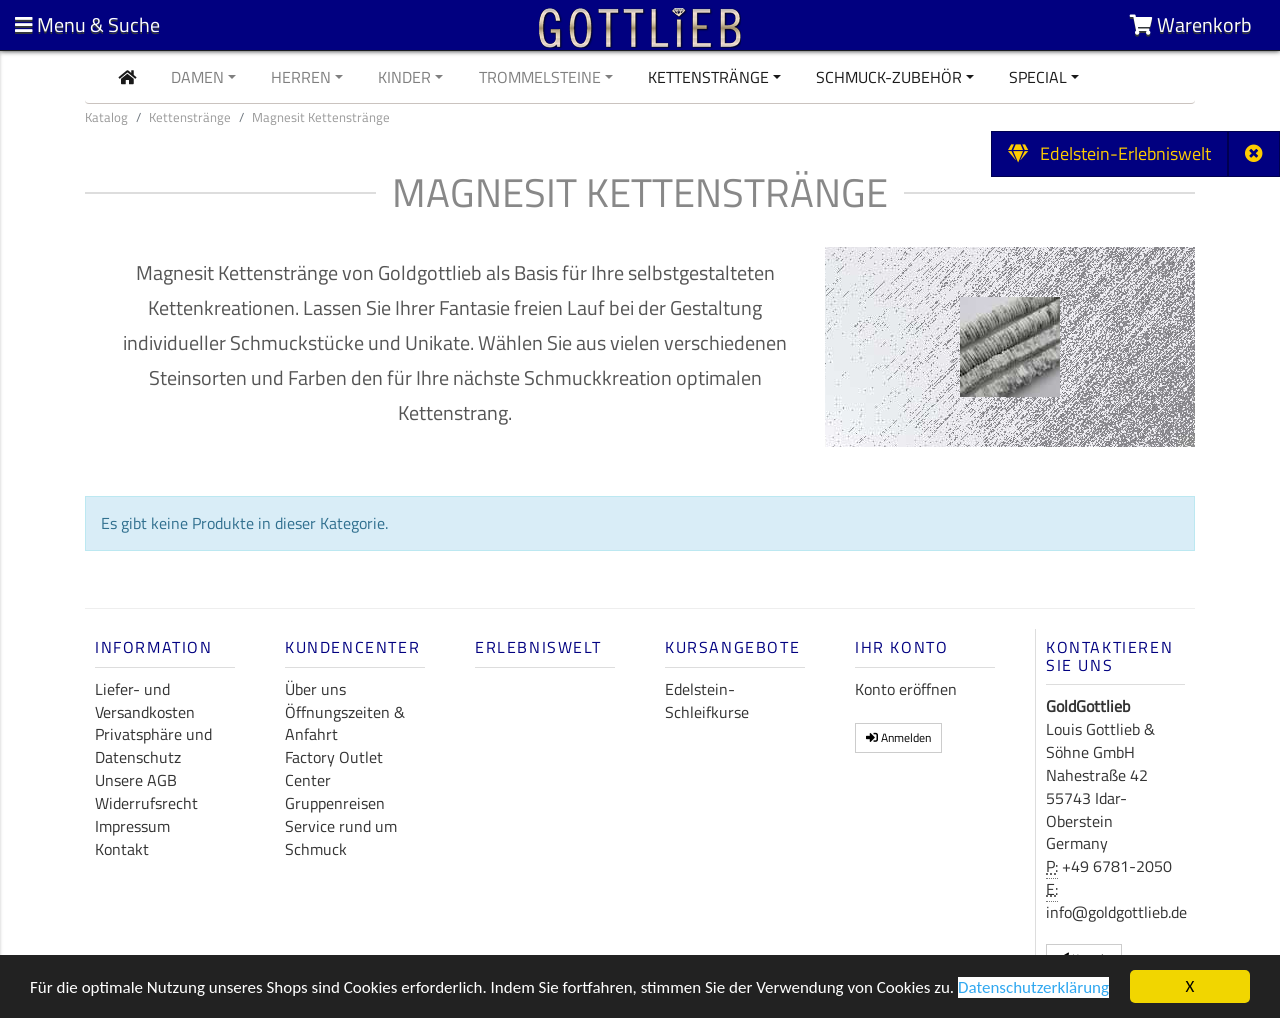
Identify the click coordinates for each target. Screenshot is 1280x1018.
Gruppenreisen (335, 803)
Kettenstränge (708, 77)
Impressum (132, 826)
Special (1038, 77)
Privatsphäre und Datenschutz (153, 745)
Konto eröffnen (906, 689)
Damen (197, 77)
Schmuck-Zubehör (889, 77)
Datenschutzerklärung (1033, 989)
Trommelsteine (540, 77)
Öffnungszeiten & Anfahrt (345, 723)
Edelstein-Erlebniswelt (1109, 153)
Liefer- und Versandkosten (145, 700)
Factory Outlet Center (334, 768)
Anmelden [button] (898, 737)
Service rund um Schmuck (341, 837)
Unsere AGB (136, 780)
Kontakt (122, 849)
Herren (301, 77)
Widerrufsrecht (146, 803)
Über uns (315, 689)
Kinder (404, 77)
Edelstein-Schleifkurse (707, 700)
